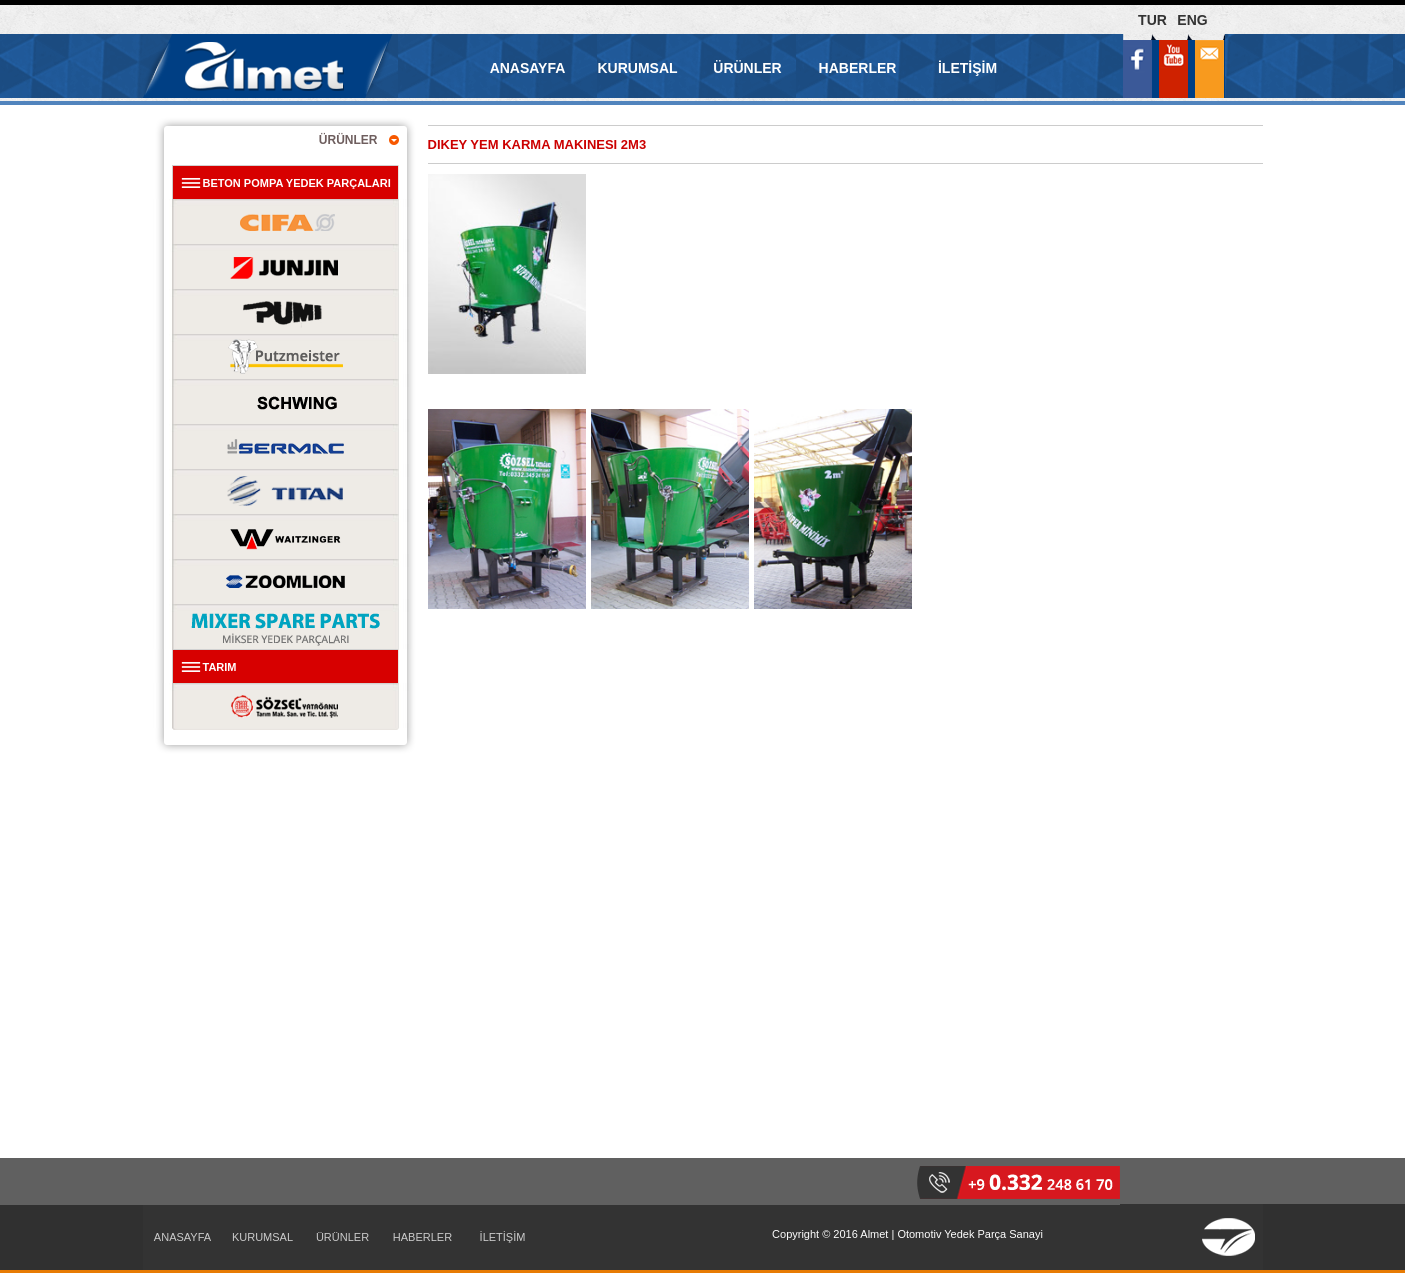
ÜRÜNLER (747, 68)
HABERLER (858, 68)
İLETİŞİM (967, 68)
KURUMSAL (637, 68)
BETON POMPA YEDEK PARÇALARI (297, 183)
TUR (1152, 20)
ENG (1192, 20)
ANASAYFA (528, 68)
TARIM (220, 667)
